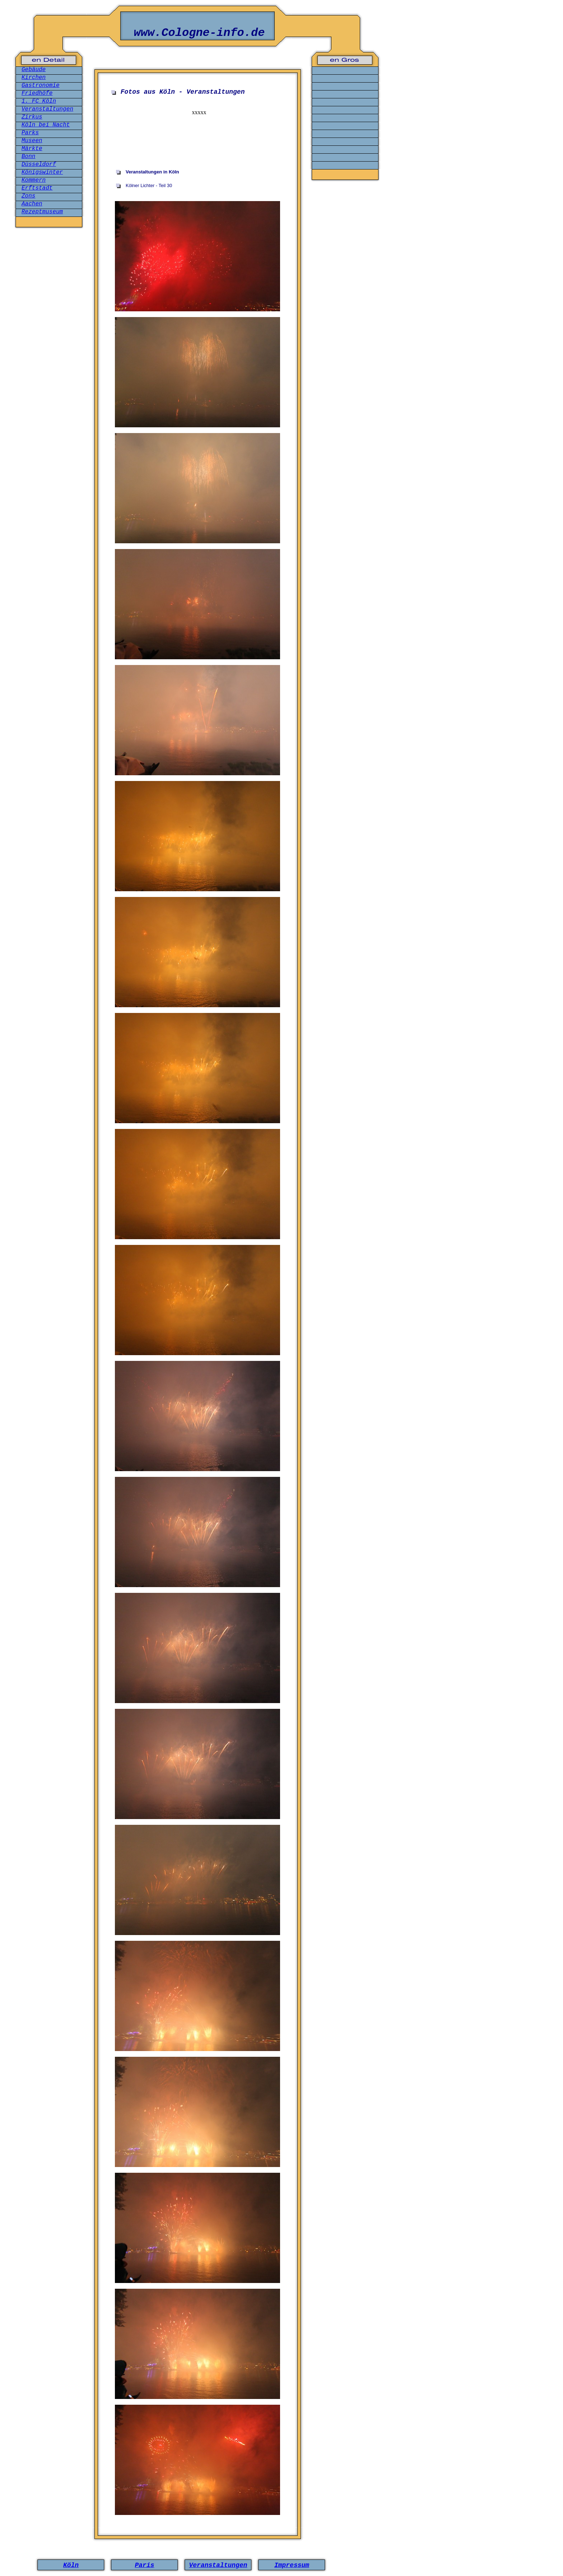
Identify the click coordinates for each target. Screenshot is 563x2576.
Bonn (28, 156)
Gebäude (34, 69)
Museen (32, 141)
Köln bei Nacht (46, 125)
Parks (30, 133)
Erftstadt (37, 188)
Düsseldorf (39, 164)
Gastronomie (41, 85)
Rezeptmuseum (42, 212)
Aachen (32, 204)
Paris (144, 2565)
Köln (71, 2565)
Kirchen (34, 77)
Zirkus (32, 117)
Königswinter (42, 172)
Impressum (291, 2565)
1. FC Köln (39, 101)
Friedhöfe (37, 93)
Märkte (32, 148)
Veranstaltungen (47, 109)
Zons (28, 196)
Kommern (34, 180)
